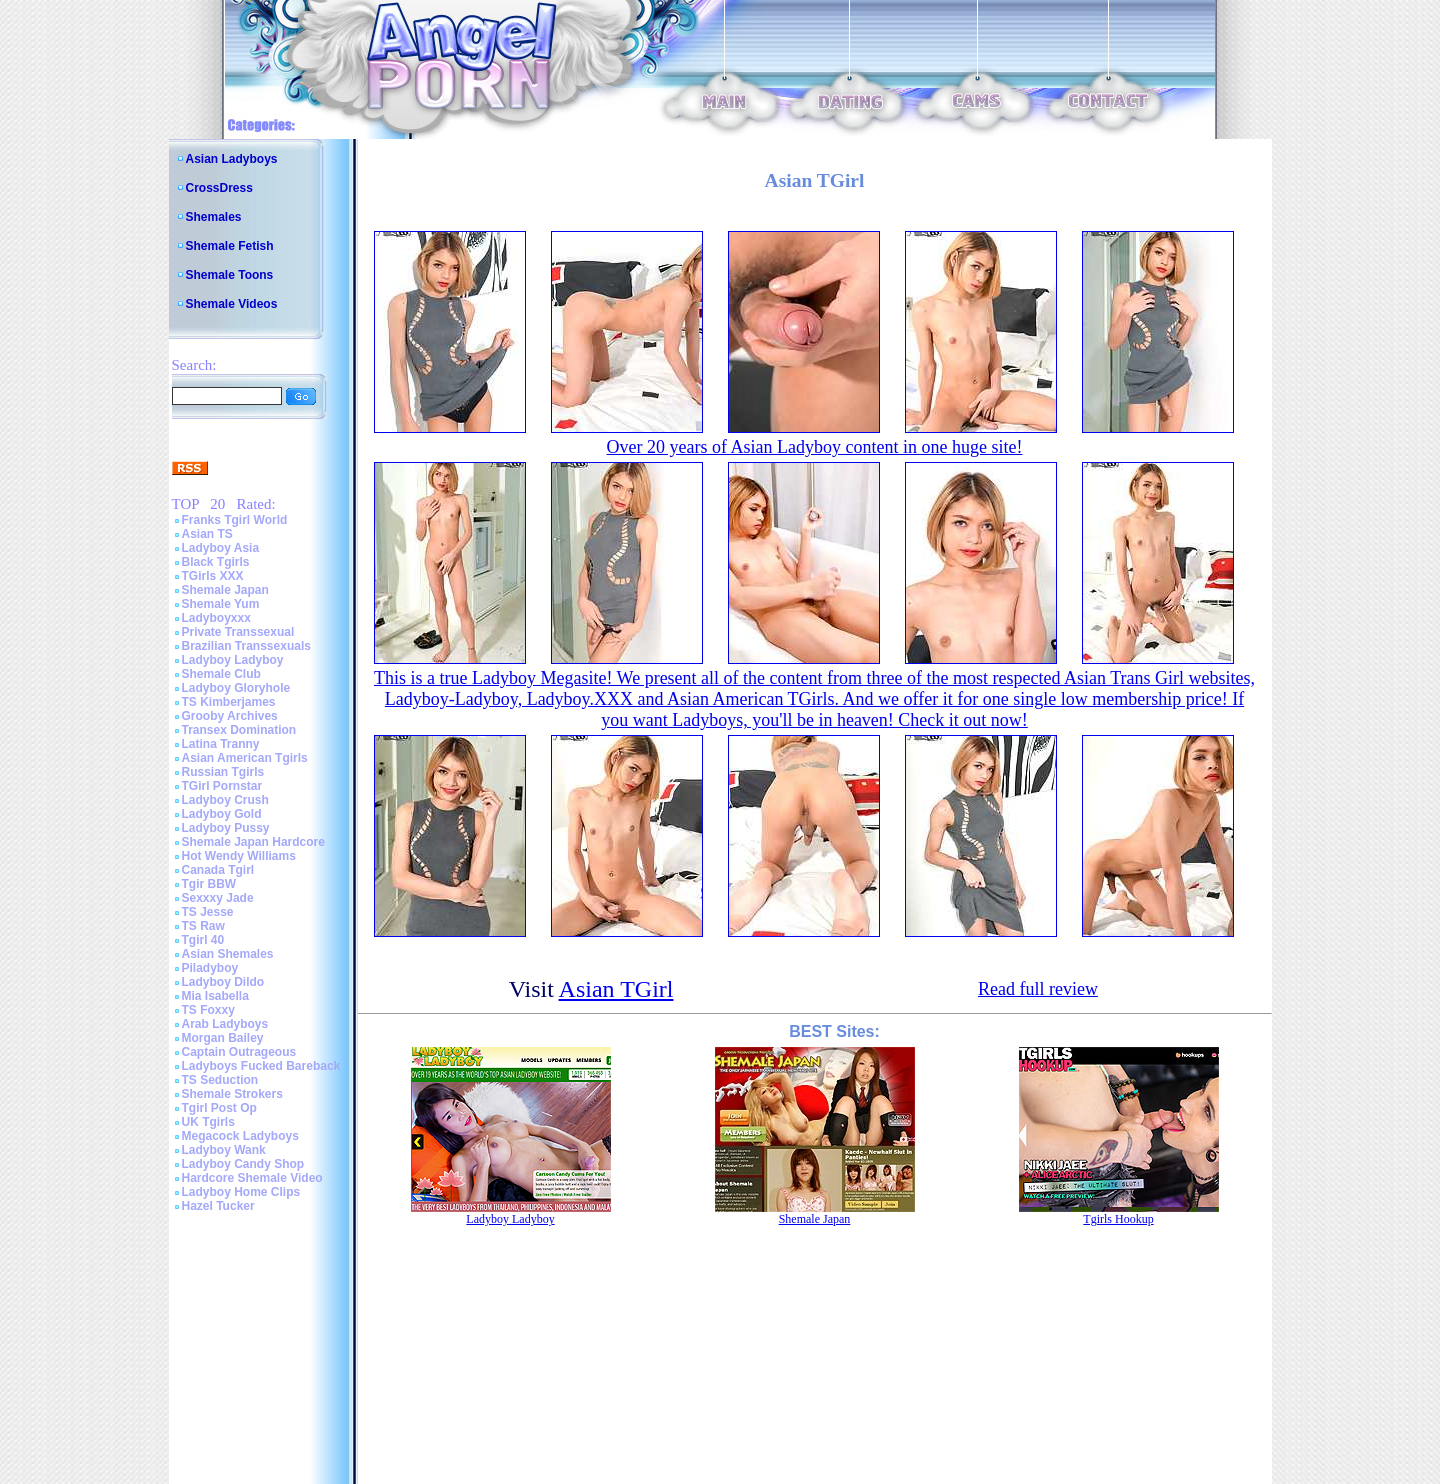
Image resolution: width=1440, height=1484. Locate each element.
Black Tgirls (216, 562)
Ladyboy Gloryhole (236, 688)
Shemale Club (221, 674)
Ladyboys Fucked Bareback (261, 1066)
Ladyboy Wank (224, 1150)
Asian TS (207, 534)
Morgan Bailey (223, 1038)
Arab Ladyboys (225, 1024)
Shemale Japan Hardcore (253, 842)
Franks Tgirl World (235, 520)
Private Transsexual (238, 632)
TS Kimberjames (229, 702)
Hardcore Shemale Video (252, 1178)
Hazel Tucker (218, 1206)
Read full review (1038, 989)
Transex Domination (239, 730)
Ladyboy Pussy (226, 828)
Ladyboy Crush (225, 800)
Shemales (214, 217)
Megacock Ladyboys (240, 1136)
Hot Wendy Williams (239, 856)
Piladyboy (210, 968)
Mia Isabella (215, 996)
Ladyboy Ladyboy (233, 660)
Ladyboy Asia (221, 548)
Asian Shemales (228, 954)
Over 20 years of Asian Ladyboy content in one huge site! (815, 447)
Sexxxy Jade (218, 898)
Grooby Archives (230, 716)
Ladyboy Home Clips (241, 1192)
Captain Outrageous (239, 1052)
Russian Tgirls (223, 772)
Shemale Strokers (232, 1094)
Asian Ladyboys (232, 159)
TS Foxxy (208, 1010)
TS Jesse (208, 912)
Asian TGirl (616, 989)
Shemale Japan (225, 590)
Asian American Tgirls (245, 758)
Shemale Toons (230, 275)
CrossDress (219, 188)
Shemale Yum (221, 604)
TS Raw (203, 926)
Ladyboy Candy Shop (243, 1164)
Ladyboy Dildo (223, 982)
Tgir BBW (209, 884)
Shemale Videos (232, 304)
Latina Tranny (221, 744)
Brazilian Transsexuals (246, 646)
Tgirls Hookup (1118, 1219)
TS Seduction (220, 1080)
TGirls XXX (213, 576)
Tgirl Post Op (219, 1108)
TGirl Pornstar (222, 786)
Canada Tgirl (218, 870)
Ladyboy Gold (222, 814)
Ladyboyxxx (216, 618)
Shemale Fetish (230, 246)
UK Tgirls (208, 1122)
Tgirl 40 (203, 940)
